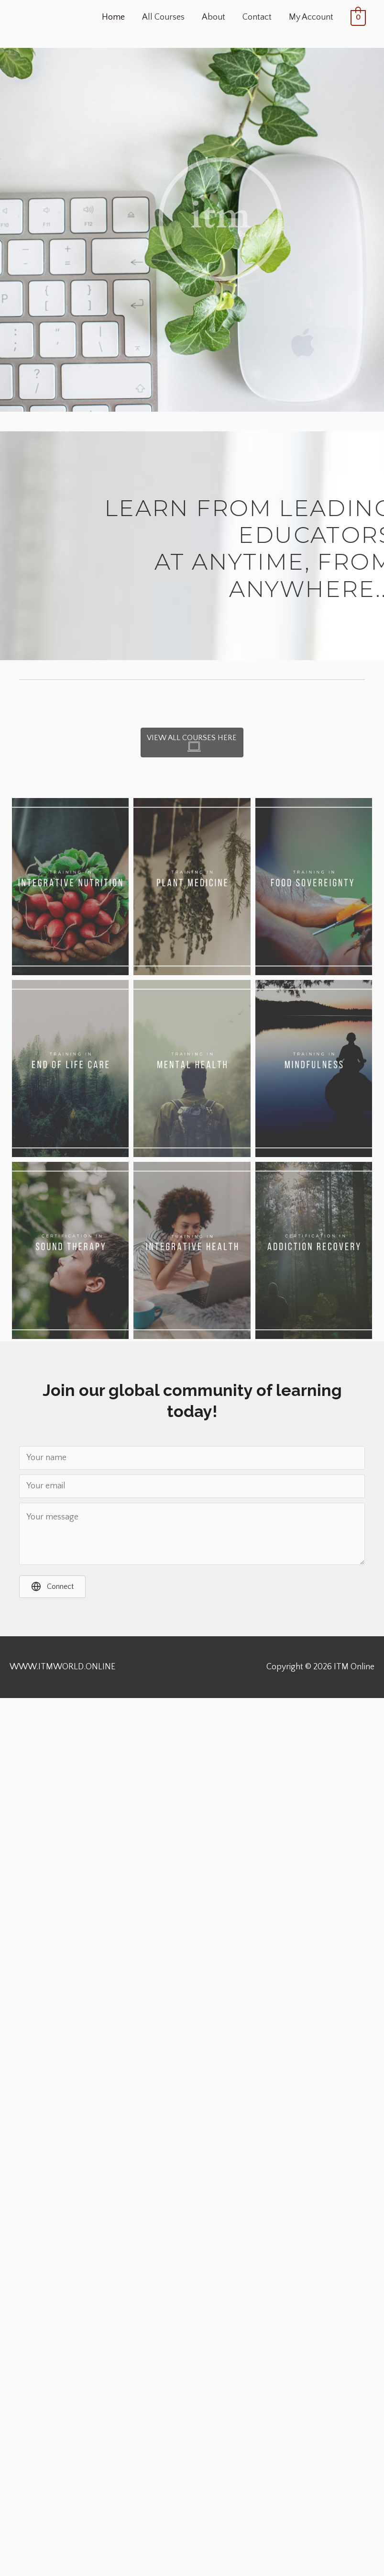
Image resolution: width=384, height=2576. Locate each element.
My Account (311, 17)
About (213, 17)
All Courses (163, 17)
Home (113, 17)
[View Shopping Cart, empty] (358, 17)
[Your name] (192, 1458)
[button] (52, 1586)
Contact (257, 17)
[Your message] (192, 1534)
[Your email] (192, 1486)
